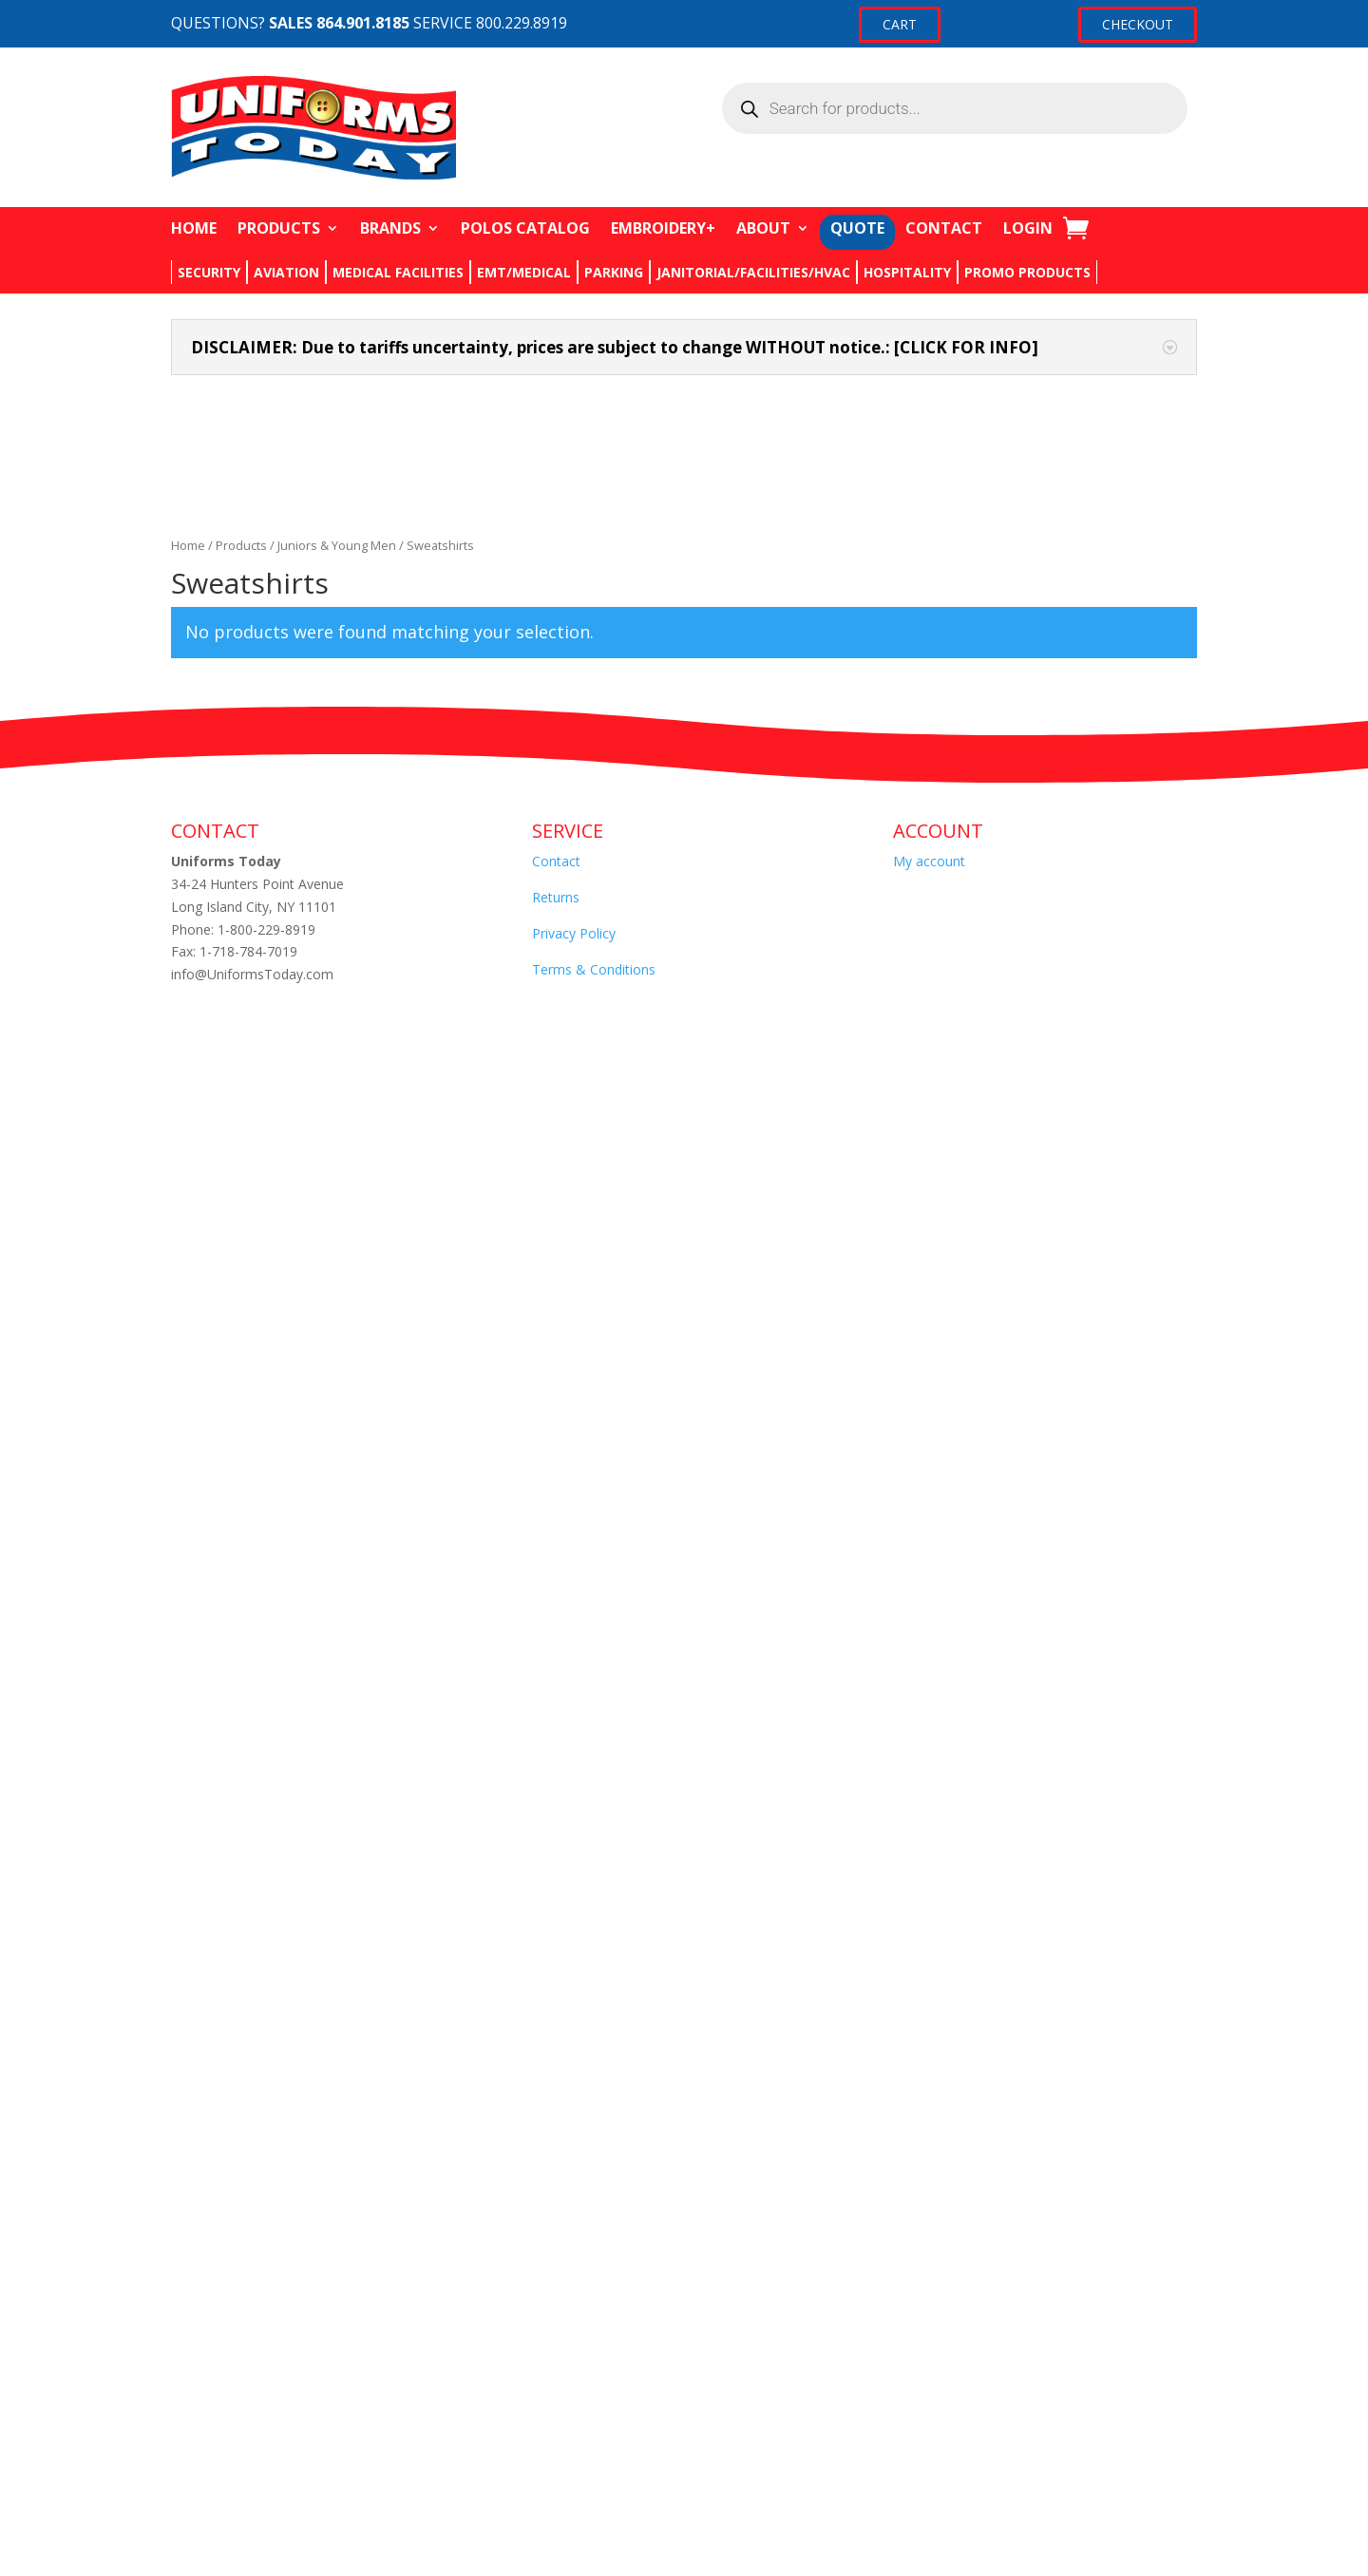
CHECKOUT (1137, 24)
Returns (556, 897)
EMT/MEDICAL (524, 272)
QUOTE (857, 228)
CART (900, 24)
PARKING (613, 272)
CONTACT (943, 228)
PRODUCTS (279, 228)
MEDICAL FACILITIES (398, 272)
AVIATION (286, 272)
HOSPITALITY (907, 272)
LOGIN (1028, 228)
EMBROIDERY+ (663, 228)
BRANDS (390, 228)
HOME (194, 228)
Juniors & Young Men (336, 545)
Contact (556, 861)
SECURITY (209, 272)
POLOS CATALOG (525, 228)
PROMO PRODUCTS (1027, 272)
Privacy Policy (574, 933)
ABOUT (763, 228)
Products (241, 545)
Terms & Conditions (594, 969)
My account (929, 861)
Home (188, 545)
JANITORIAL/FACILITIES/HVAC (753, 272)
